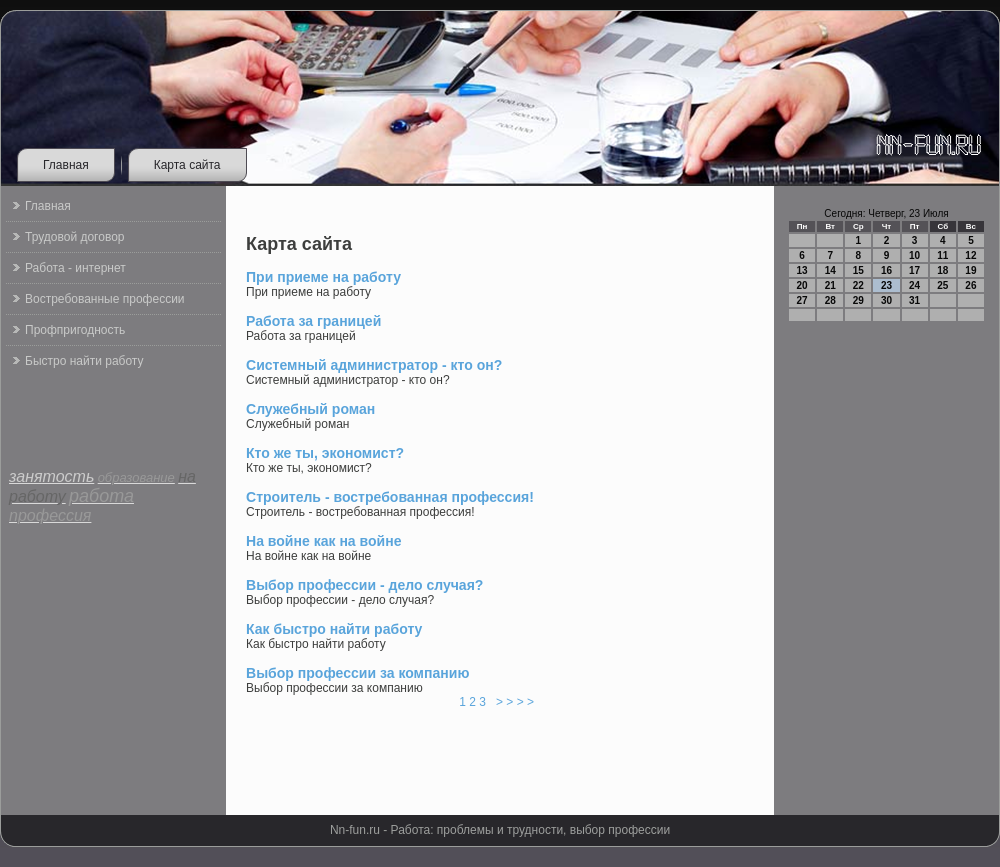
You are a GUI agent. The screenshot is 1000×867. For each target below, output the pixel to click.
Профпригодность (75, 330)
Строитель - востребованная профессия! (390, 497)
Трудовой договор (74, 237)
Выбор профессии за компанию (357, 673)
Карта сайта (187, 165)
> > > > (514, 702)
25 (942, 285)
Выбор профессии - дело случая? (364, 585)
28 (830, 300)
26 (970, 285)
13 (802, 270)
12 (970, 255)
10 (914, 255)
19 (970, 270)
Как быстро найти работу (334, 629)
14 (830, 270)
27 (802, 300)
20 (802, 285)
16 (886, 270)
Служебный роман (310, 409)
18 (942, 270)
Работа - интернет (75, 268)
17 (914, 270)
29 (858, 300)
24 (914, 285)
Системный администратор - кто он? (374, 365)
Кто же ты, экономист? (325, 453)
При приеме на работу (323, 277)
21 (830, 285)
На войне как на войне (324, 541)
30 (886, 300)
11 (942, 255)
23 (886, 285)
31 (914, 300)
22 (858, 285)
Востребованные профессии (105, 299)
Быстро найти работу (84, 361)
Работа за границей (313, 321)
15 (858, 270)
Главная (66, 165)
